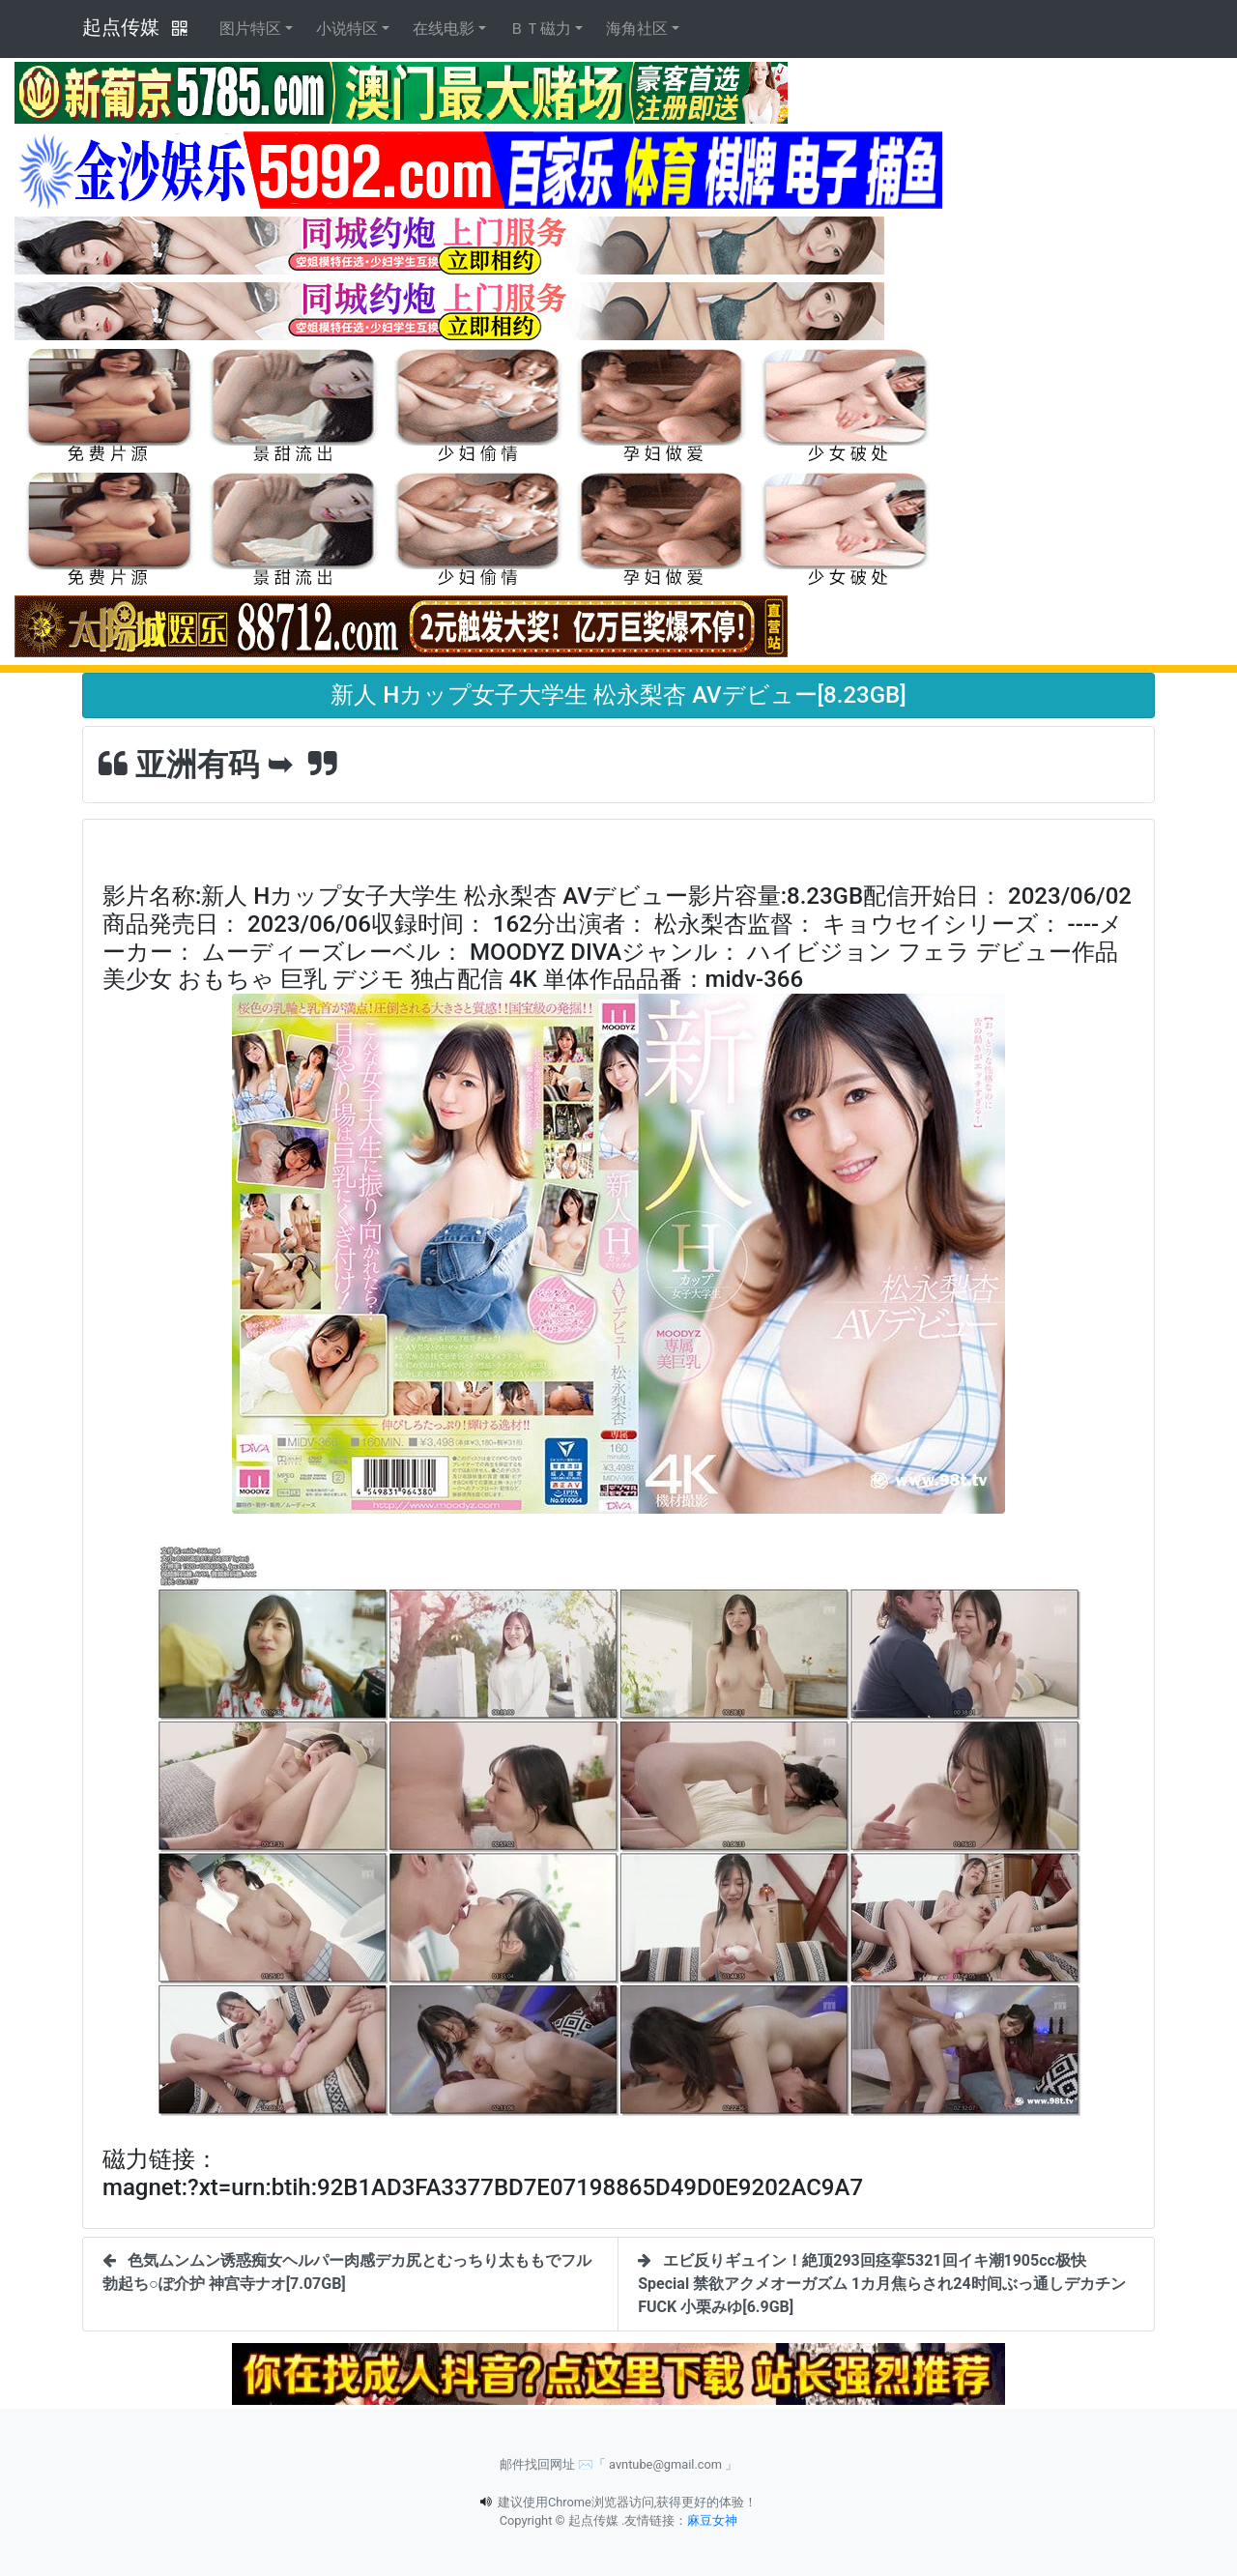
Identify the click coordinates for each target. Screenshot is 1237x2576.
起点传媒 (120, 27)
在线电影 (444, 28)
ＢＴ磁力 (540, 28)
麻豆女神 (712, 2520)
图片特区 (250, 28)
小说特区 (347, 28)
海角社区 (637, 28)
